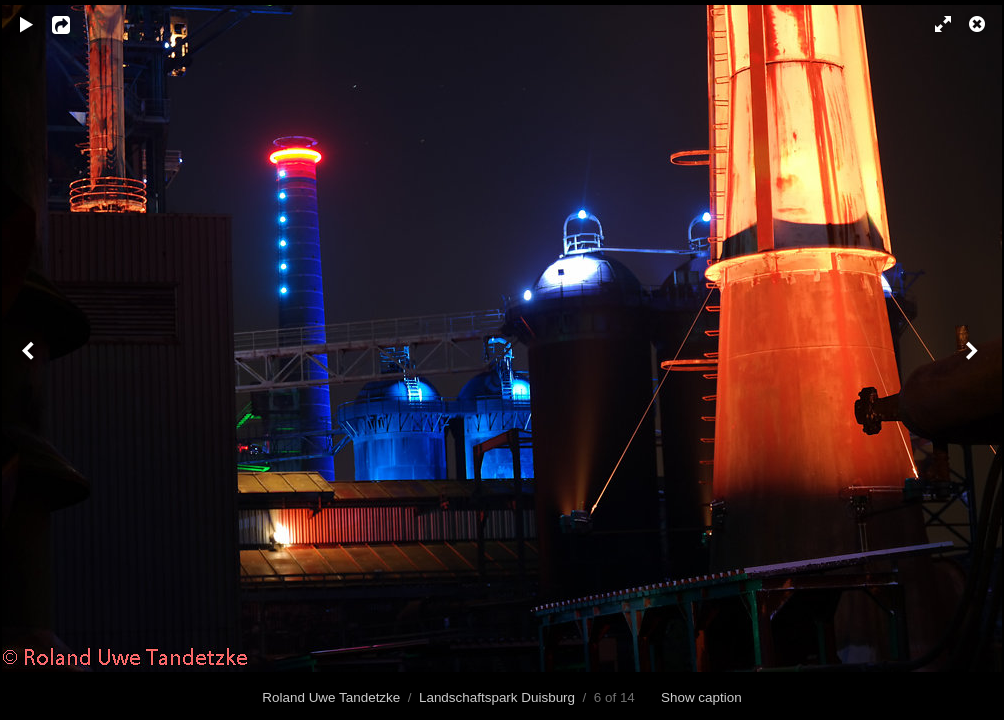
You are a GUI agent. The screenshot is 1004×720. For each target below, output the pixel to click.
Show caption (701, 697)
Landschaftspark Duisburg (497, 697)
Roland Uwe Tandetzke (331, 697)
